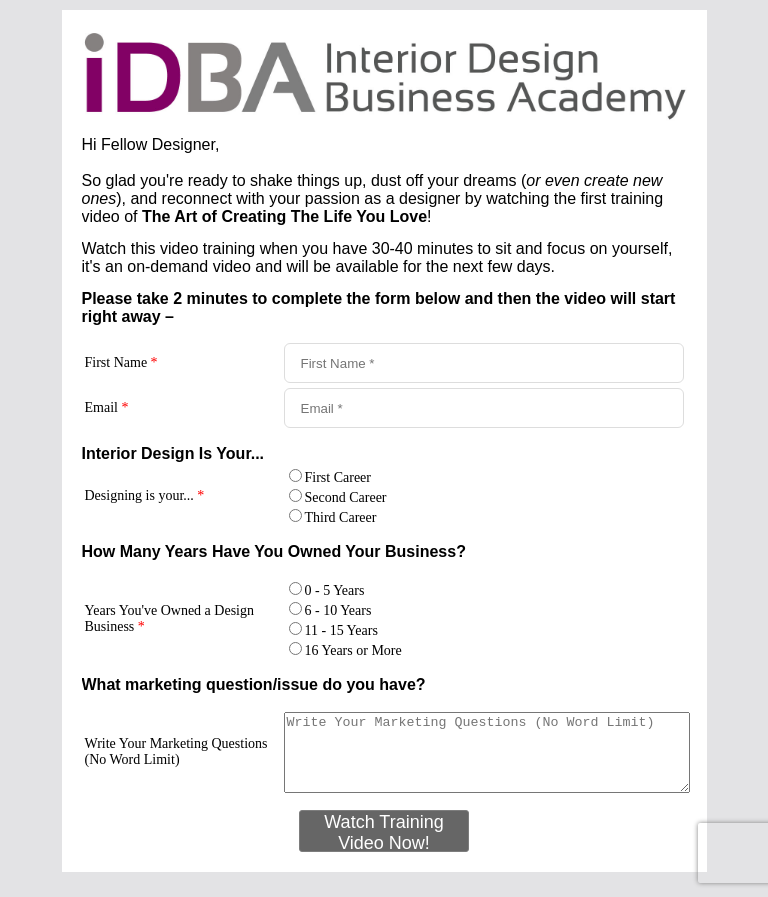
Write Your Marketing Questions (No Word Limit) (176, 759)
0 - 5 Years (335, 590)
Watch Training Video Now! (383, 847)
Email (107, 407)
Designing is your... (145, 495)
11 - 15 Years (341, 630)
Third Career (341, 517)
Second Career (346, 497)
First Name (121, 362)
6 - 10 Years (338, 610)
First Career (338, 477)
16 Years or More (353, 650)
